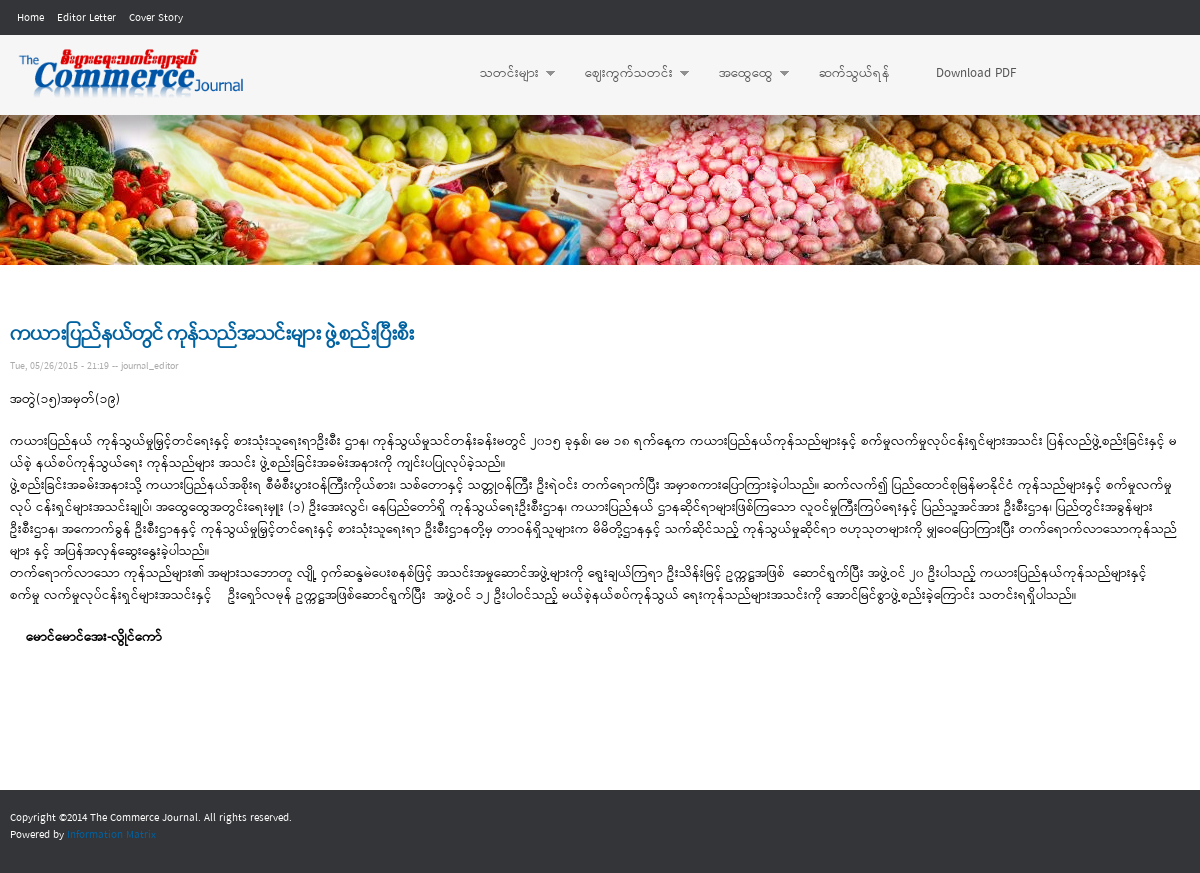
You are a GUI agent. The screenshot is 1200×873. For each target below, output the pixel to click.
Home (30, 18)
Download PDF (976, 73)
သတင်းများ (507, 74)
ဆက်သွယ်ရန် (854, 73)
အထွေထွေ (744, 74)
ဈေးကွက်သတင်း (627, 74)
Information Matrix (111, 835)
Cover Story (156, 18)
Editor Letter (86, 18)
